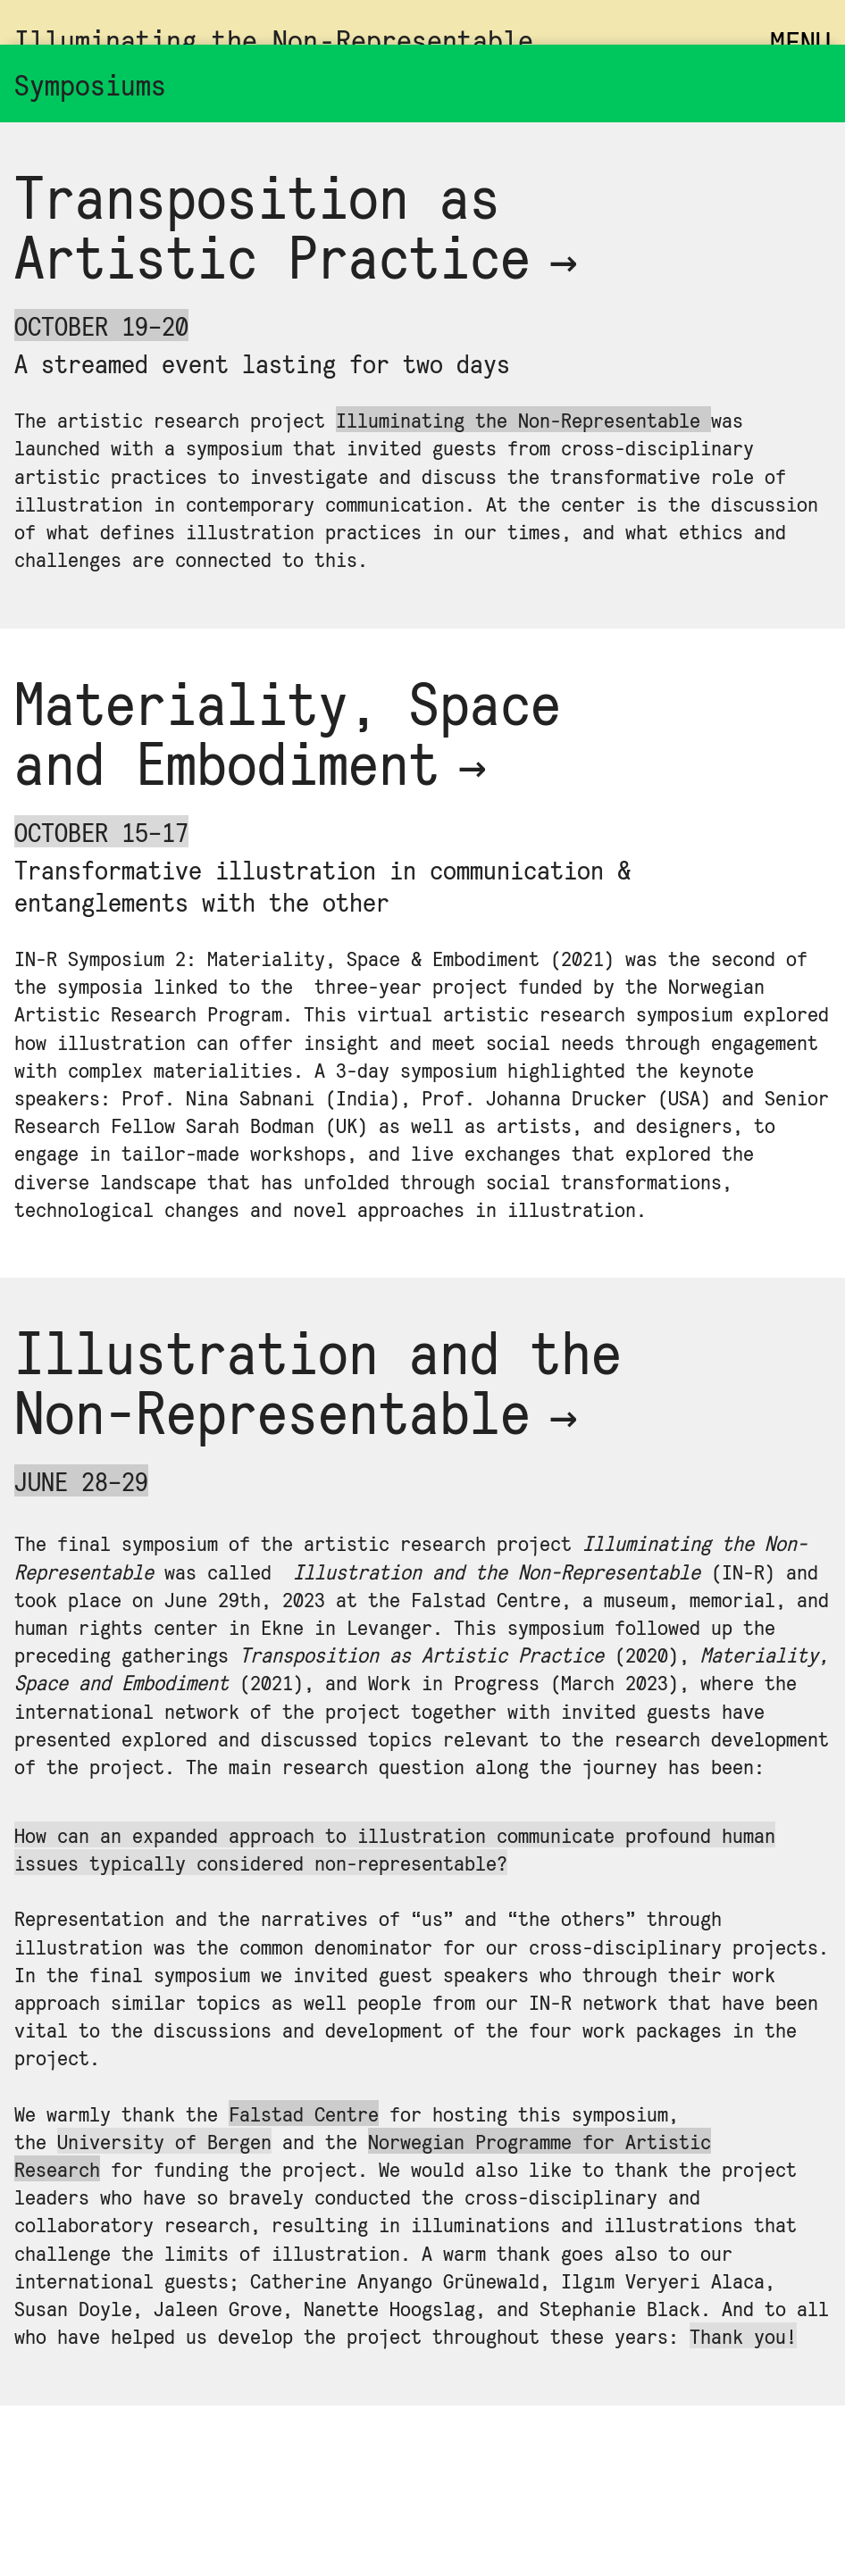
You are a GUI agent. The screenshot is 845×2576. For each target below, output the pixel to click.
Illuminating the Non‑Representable (273, 39)
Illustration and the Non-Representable (318, 1380)
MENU (800, 41)
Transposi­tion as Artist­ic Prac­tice (301, 224)
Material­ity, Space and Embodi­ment (287, 730)
